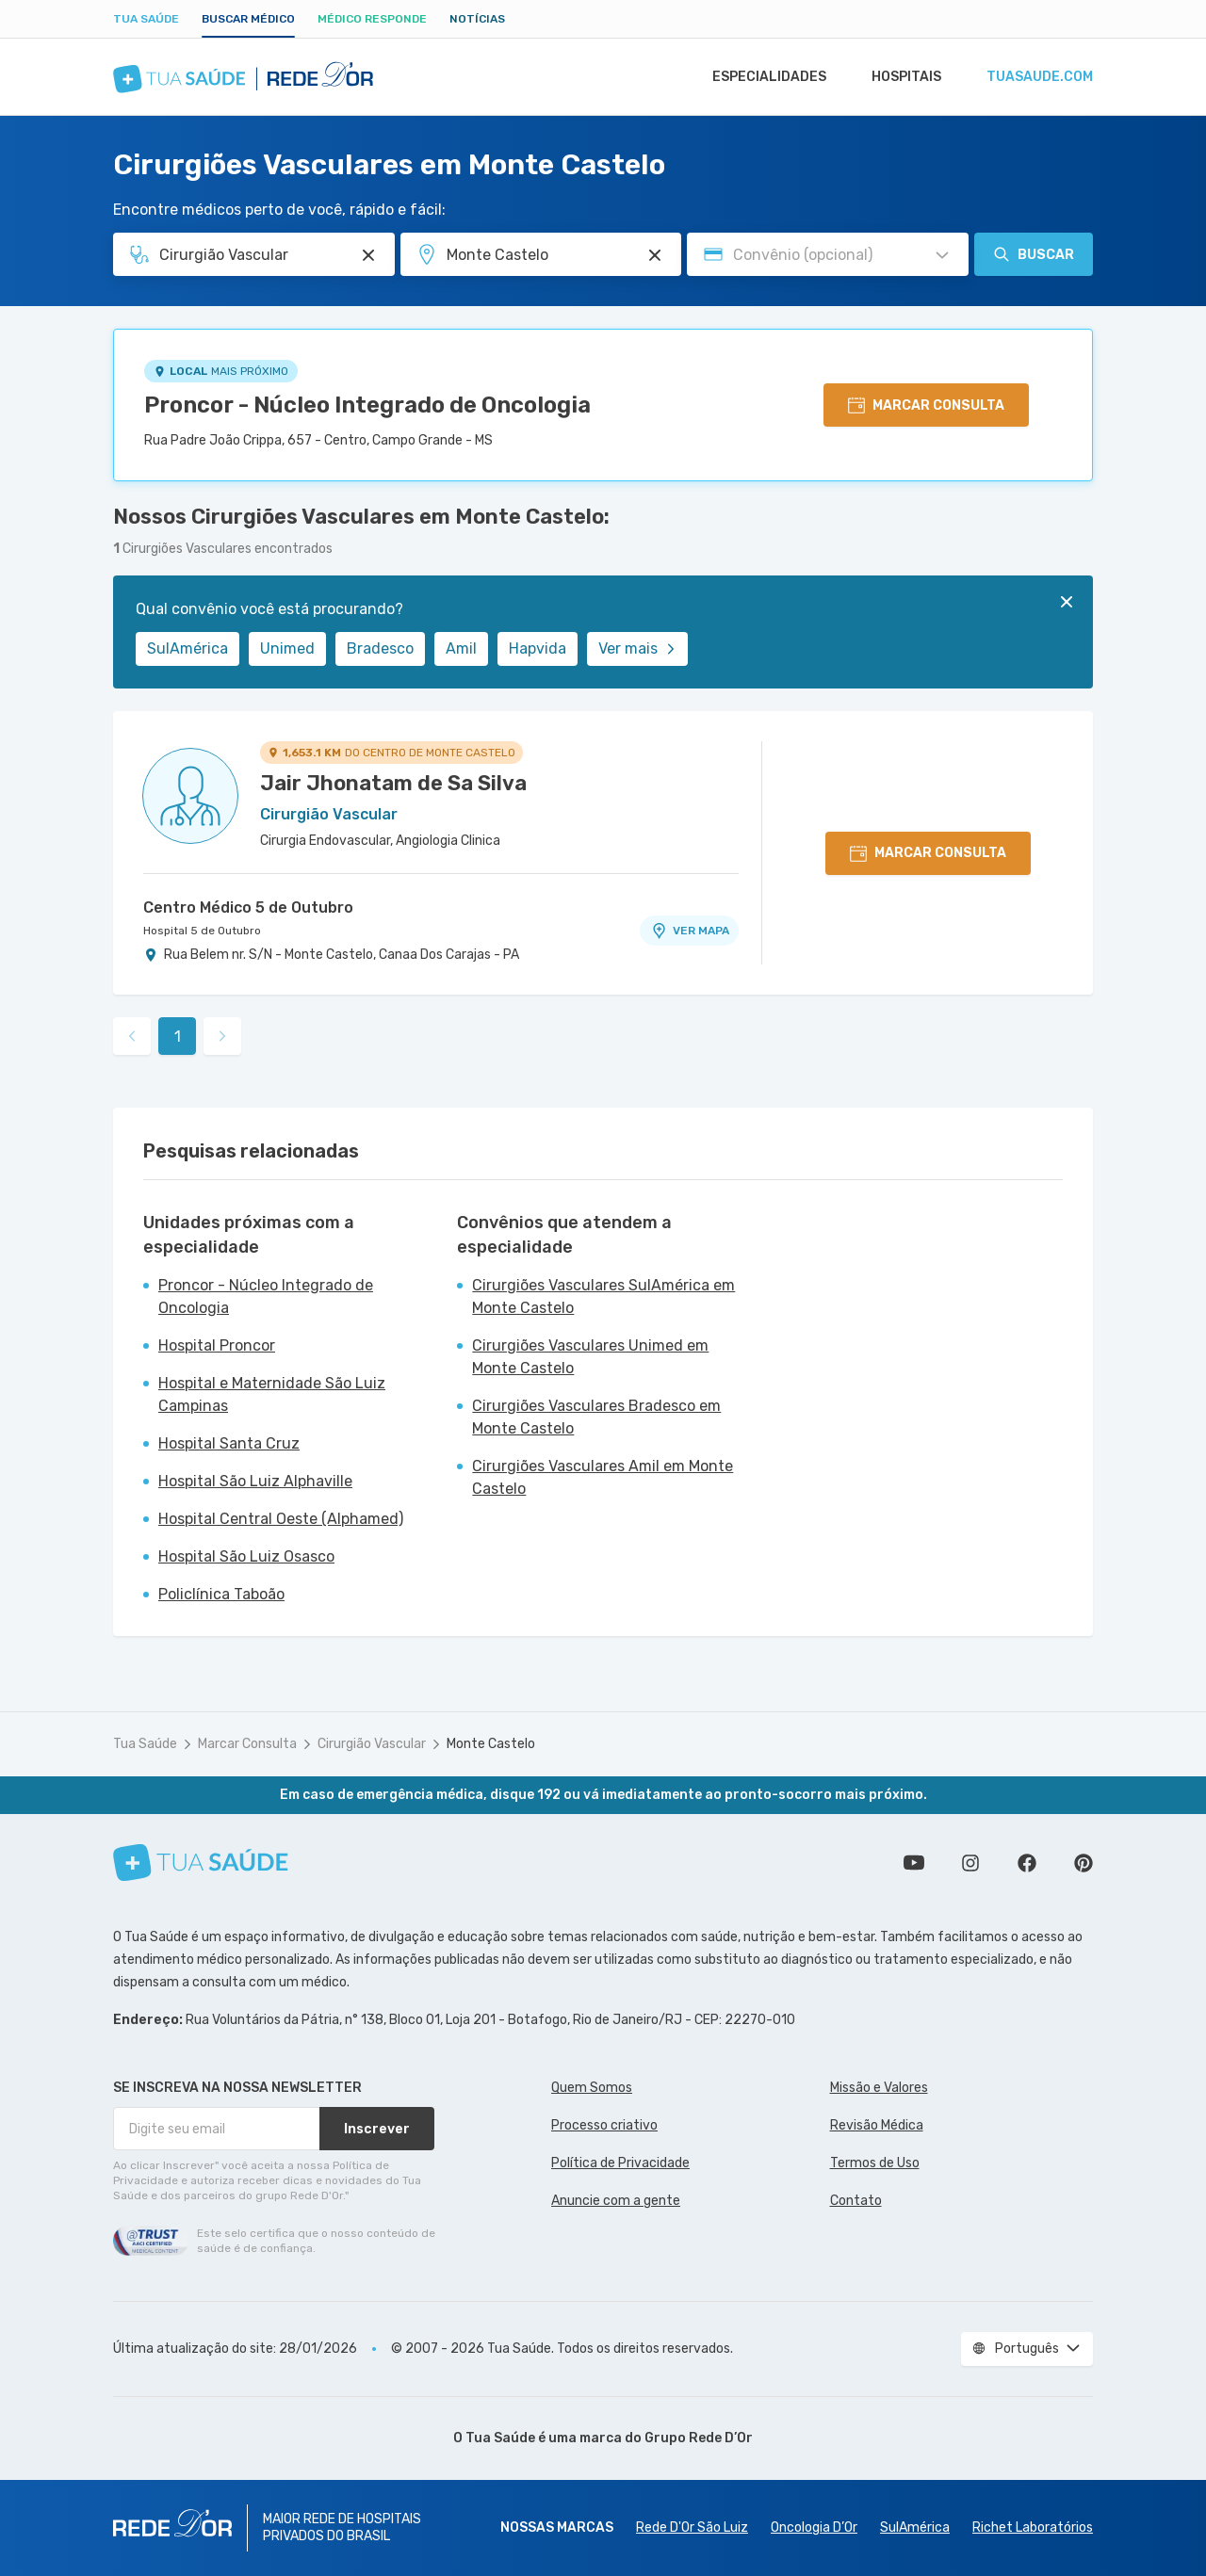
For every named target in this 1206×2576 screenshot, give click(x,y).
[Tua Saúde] (200, 1862)
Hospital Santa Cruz (229, 1443)
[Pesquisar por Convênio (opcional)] (942, 255)
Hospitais (901, 77)
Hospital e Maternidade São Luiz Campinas (271, 1394)
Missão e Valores (879, 2088)
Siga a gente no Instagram (970, 1863)
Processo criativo (604, 2125)
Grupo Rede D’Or (698, 2438)
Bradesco (380, 648)
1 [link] (177, 1036)
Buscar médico (248, 18)
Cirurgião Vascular (372, 1744)
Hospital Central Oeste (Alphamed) (280, 1519)
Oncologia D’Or (814, 2527)
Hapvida (537, 648)
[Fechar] (1067, 602)
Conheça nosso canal (913, 1863)
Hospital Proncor (216, 1345)
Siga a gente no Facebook (1027, 1863)
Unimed (287, 648)
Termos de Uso (875, 2163)
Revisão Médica (876, 2125)
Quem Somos (591, 2088)
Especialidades (760, 77)
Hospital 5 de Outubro (202, 930)
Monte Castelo (491, 1744)
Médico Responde (372, 18)
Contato (856, 2201)
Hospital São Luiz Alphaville (255, 1481)
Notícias (477, 18)
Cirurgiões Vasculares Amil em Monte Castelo (602, 1477)
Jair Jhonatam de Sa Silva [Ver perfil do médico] (393, 783)
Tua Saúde (146, 18)
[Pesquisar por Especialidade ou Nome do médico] (368, 255)
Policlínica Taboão (221, 1594)
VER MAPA (689, 930)
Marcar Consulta (247, 1744)
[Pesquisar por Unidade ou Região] (655, 255)
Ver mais (637, 648)
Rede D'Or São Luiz (692, 2527)
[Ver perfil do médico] (190, 796)
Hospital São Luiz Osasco (246, 1556)
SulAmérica (187, 648)
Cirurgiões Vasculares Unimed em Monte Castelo (590, 1357)
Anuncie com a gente (615, 2201)
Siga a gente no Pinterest (1083, 1863)
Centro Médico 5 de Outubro (248, 907)
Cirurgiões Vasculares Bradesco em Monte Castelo (596, 1417)
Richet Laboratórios (1032, 2527)
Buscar (1033, 254)
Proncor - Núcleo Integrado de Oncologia (367, 405)
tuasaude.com (1038, 77)
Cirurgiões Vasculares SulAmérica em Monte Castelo (603, 1296)
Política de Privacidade (620, 2163)
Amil (461, 648)
